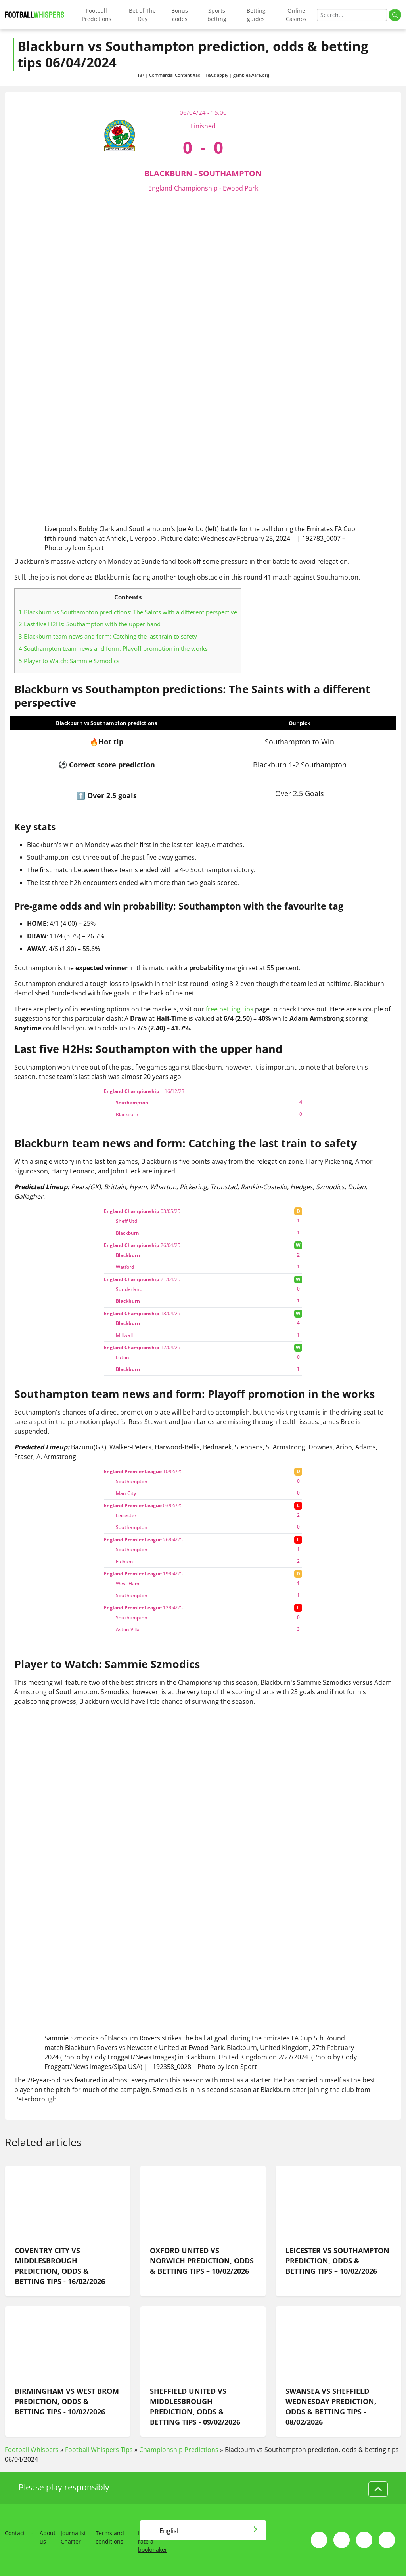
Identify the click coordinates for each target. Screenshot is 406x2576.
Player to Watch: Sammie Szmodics (69, 661)
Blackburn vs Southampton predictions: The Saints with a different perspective (128, 612)
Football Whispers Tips (99, 2449)
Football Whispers (32, 2449)
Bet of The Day (142, 15)
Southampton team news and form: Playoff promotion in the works (113, 648)
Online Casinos (296, 15)
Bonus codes (179, 15)
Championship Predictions (178, 2449)
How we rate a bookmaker (152, 2541)
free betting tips (229, 1009)
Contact (15, 2533)
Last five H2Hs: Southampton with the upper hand (90, 624)
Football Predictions (96, 15)
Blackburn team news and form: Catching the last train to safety (108, 636)
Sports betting (216, 15)
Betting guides (256, 15)
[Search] (352, 15)
